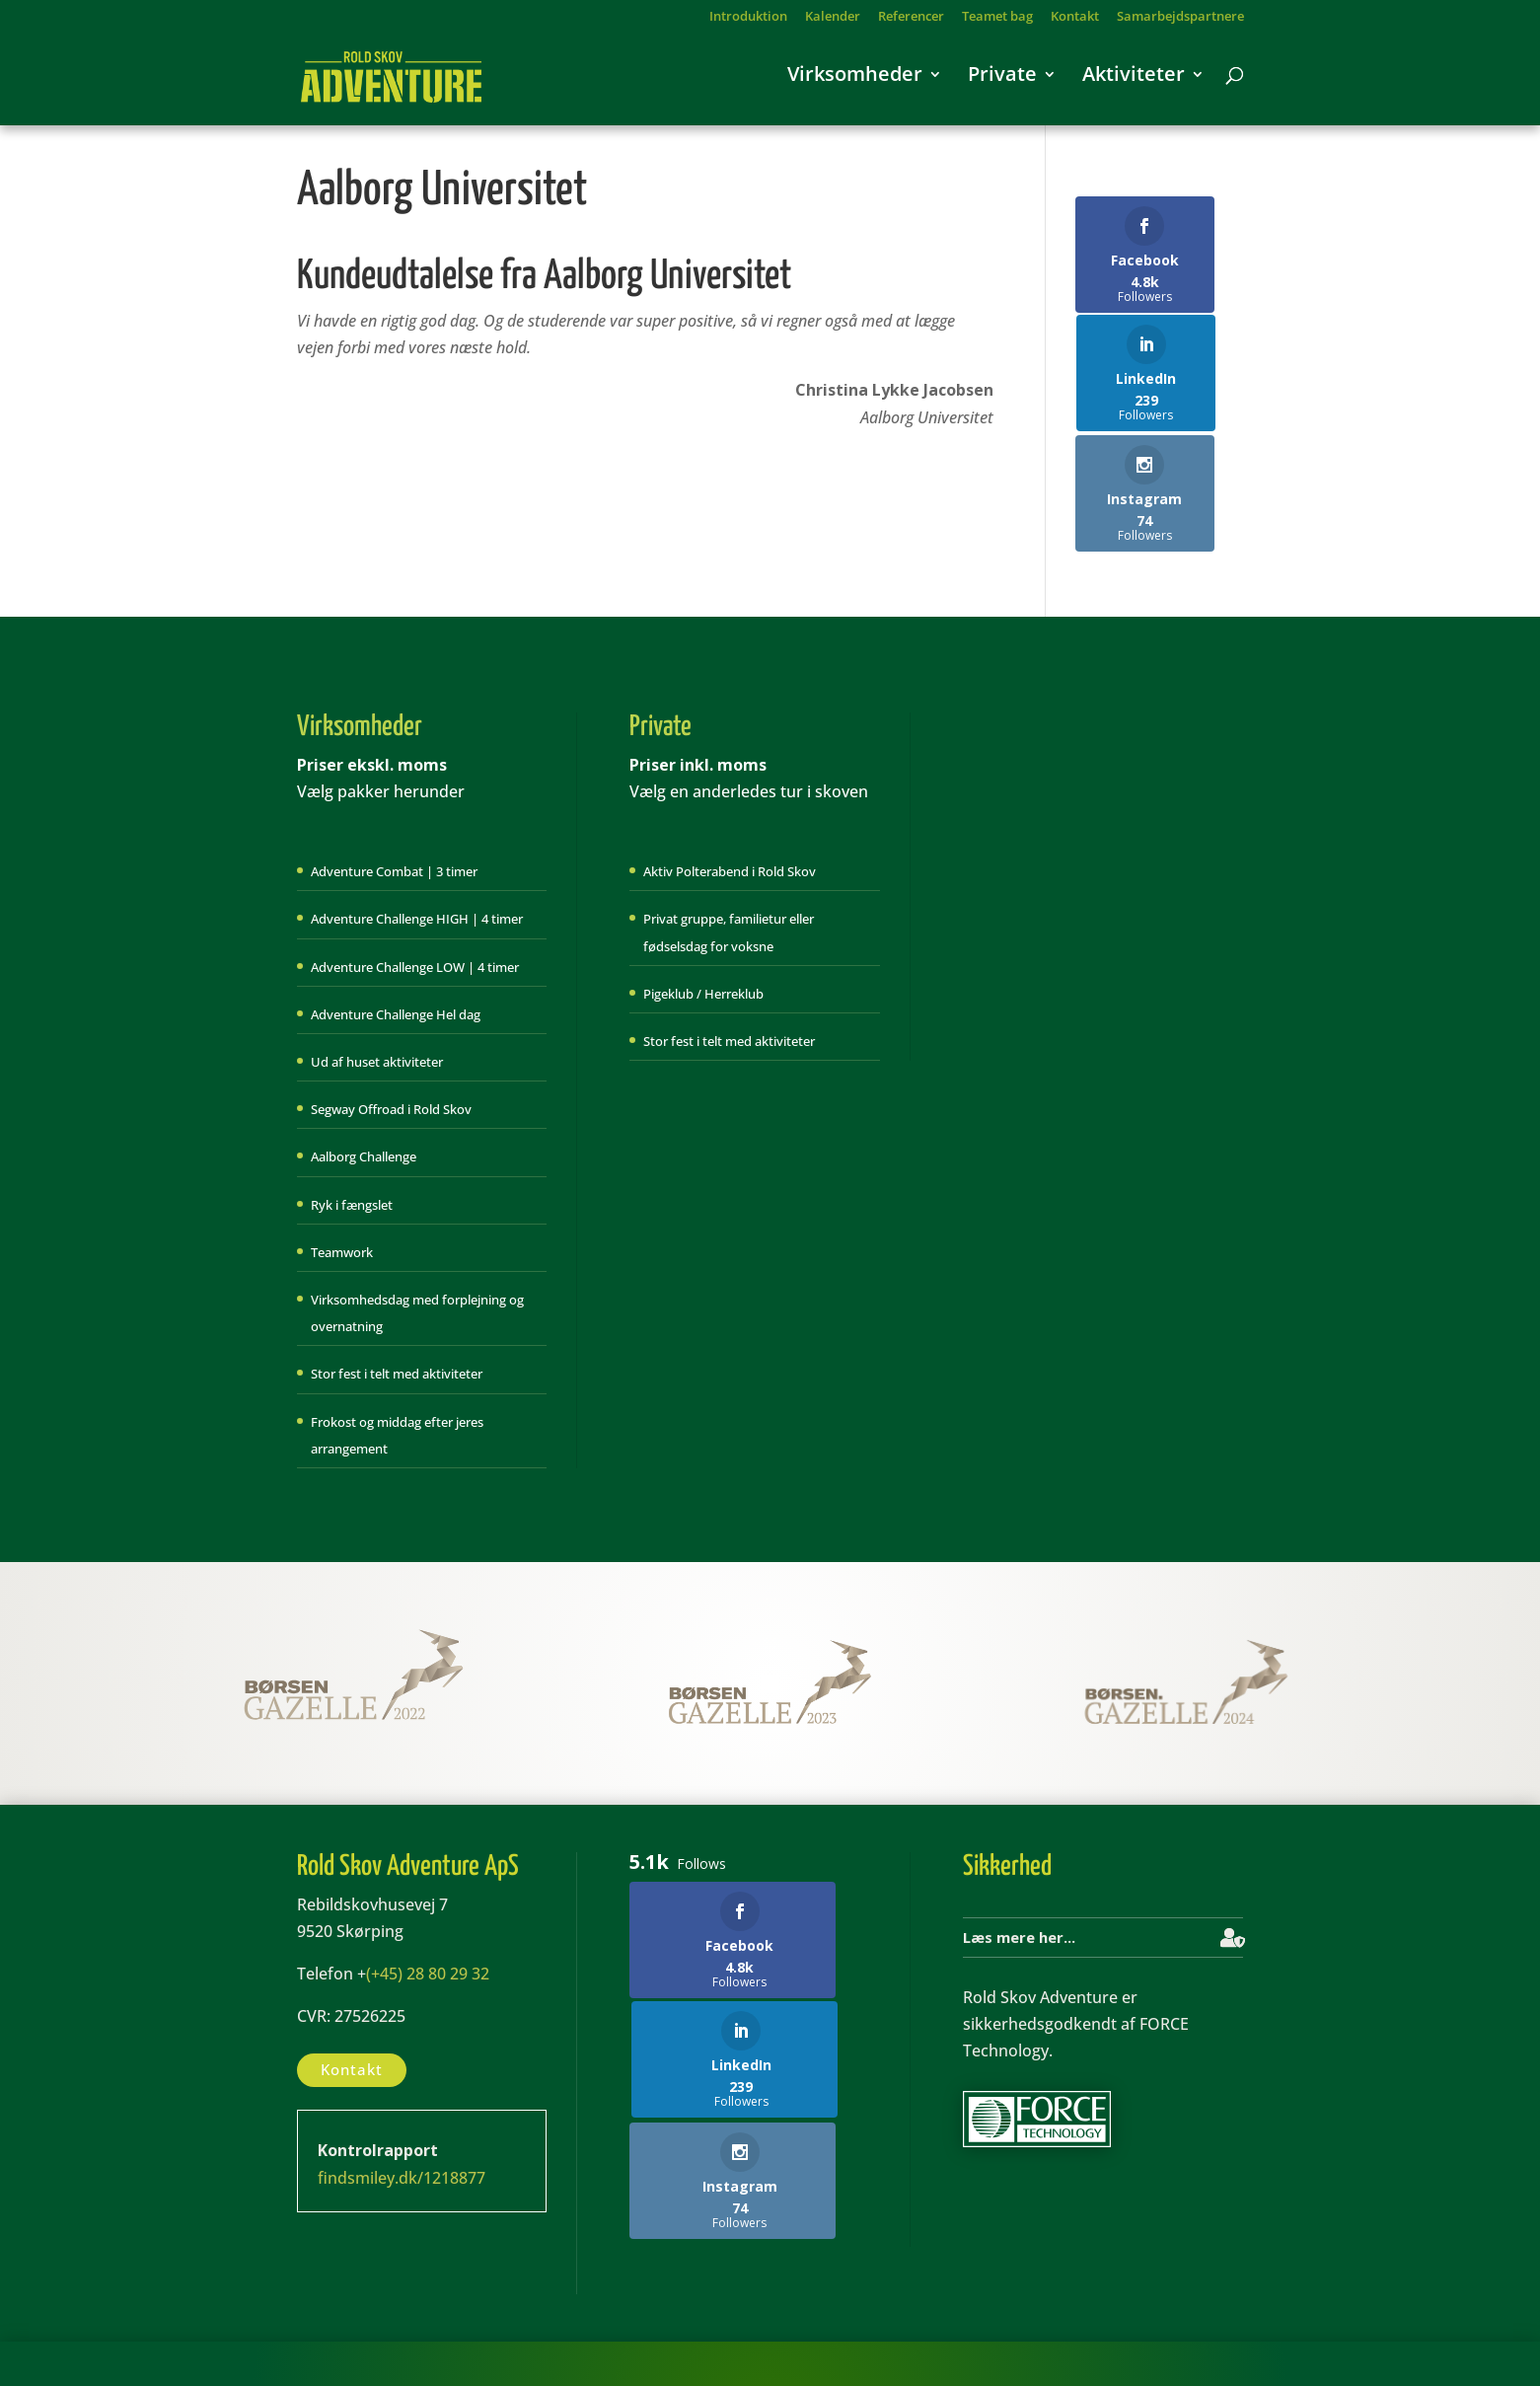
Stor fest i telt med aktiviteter (396, 1295)
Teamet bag (997, 17)
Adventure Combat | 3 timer (394, 792)
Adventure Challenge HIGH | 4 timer (417, 840)
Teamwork (342, 1173)
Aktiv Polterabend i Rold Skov (729, 792)
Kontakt (1075, 17)
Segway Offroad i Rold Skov (391, 1030)
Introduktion (748, 17)
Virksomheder (854, 84)
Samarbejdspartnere (1180, 17)
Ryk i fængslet (352, 1125)
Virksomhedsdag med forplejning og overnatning (417, 1234)
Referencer (911, 17)
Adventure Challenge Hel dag (395, 935)
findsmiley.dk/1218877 (401, 2098)
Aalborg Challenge (363, 1077)
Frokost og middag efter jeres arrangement (397, 1355)
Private (1002, 84)
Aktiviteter (1133, 84)
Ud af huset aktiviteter (377, 983)
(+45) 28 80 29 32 (427, 1894)
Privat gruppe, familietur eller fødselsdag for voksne (728, 853)
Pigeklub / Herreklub (703, 915)
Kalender (832, 17)
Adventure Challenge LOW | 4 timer (415, 888)
